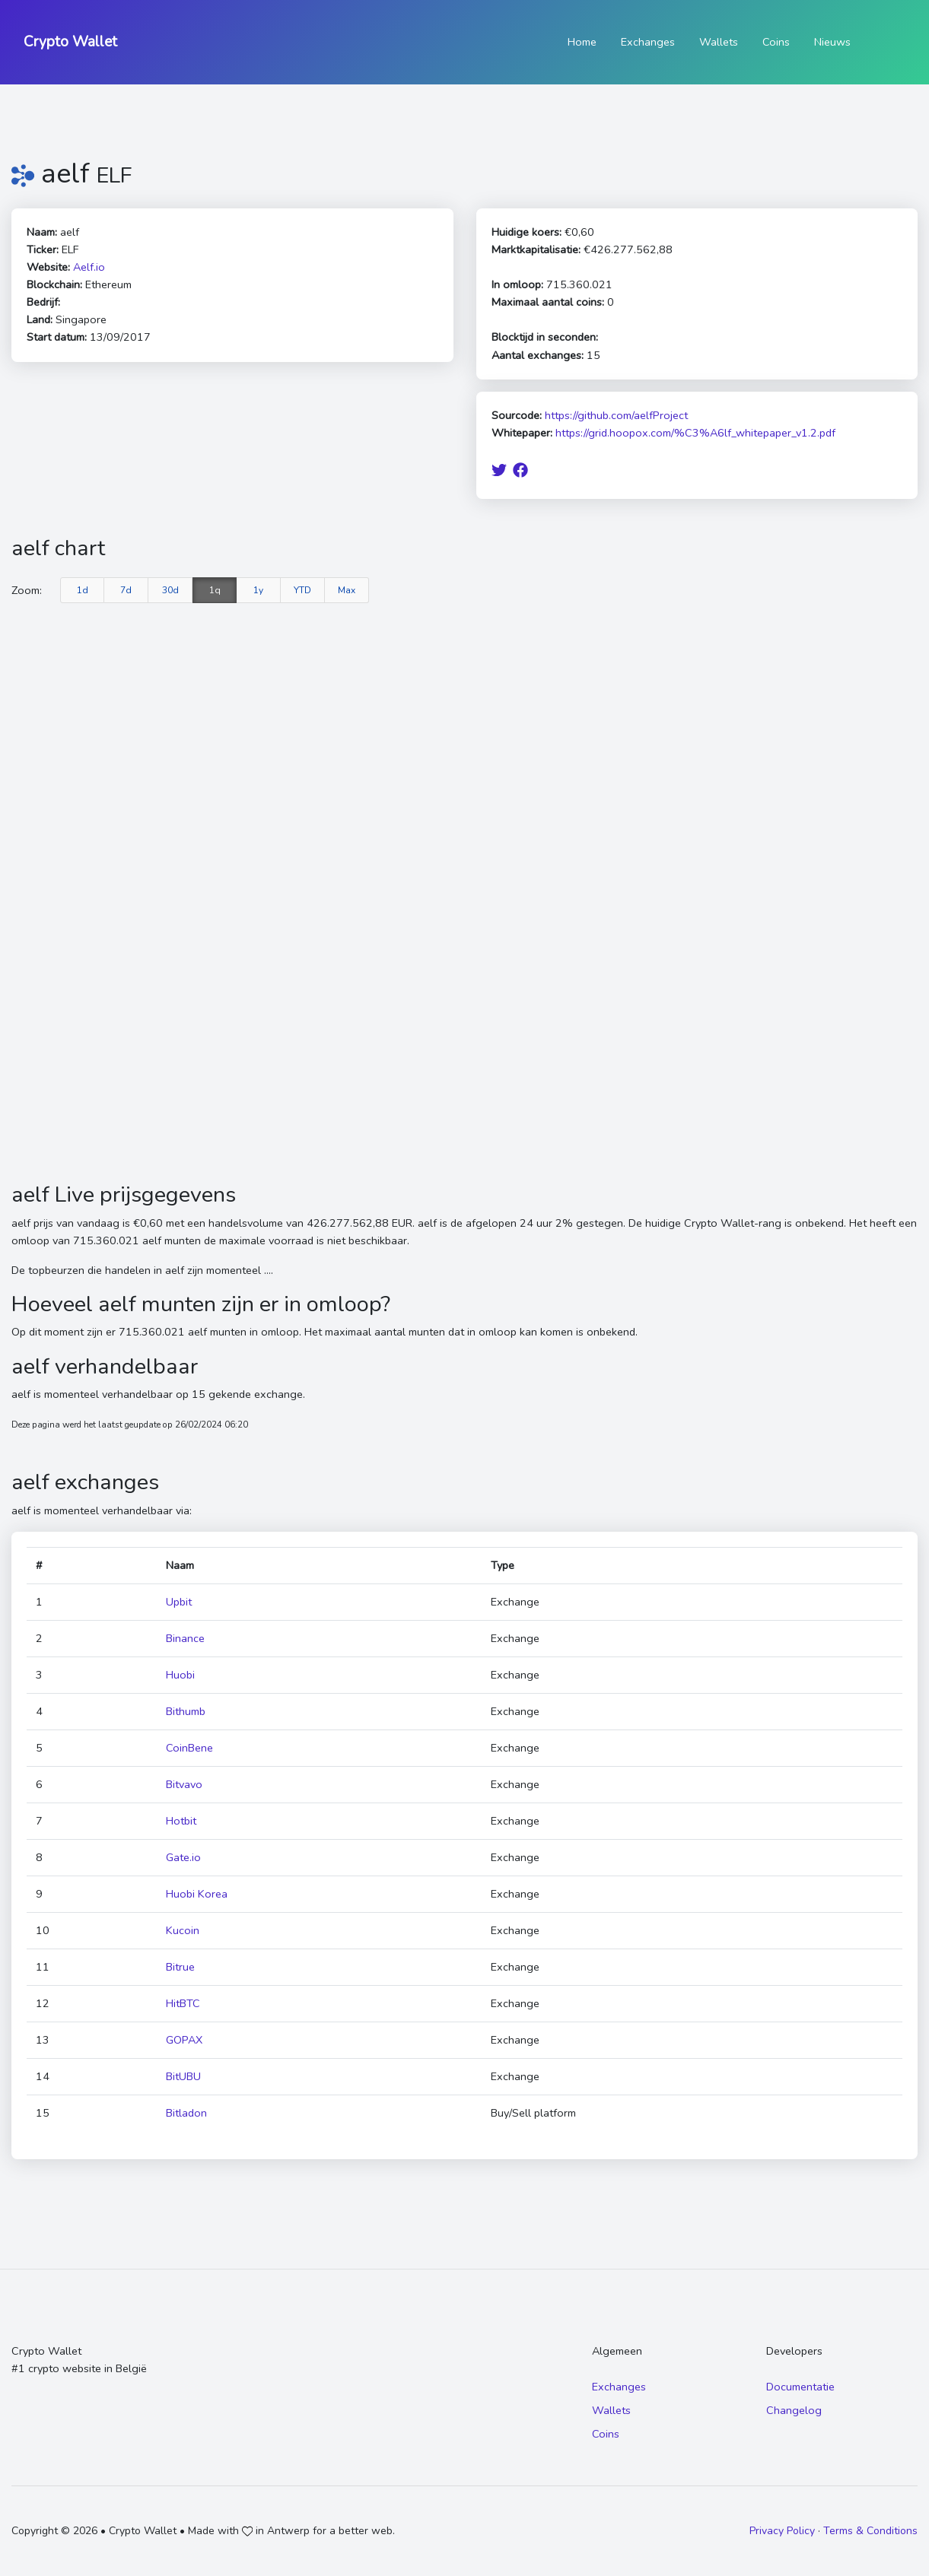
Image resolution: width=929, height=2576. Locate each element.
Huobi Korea (196, 1893)
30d (170, 590)
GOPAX (184, 2039)
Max (346, 590)
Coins (776, 41)
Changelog (794, 2410)
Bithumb (185, 1711)
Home (582, 41)
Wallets (718, 41)
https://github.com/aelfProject (616, 415)
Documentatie (800, 2386)
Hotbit (181, 1820)
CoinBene (189, 1747)
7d (126, 590)
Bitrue (180, 1966)
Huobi (180, 1674)
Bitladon (186, 2112)
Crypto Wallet (70, 42)
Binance (185, 1638)
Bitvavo (184, 1784)
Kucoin (182, 1930)
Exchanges (648, 41)
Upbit (179, 1601)
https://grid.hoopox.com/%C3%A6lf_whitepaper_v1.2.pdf (695, 432)
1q (215, 590)
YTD (302, 590)
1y (258, 590)
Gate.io (183, 1857)
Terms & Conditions (870, 2531)
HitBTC (183, 2003)
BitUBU (183, 2076)
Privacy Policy (782, 2531)
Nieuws (832, 41)
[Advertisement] (464, 1067)
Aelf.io (89, 267)
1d (82, 590)
